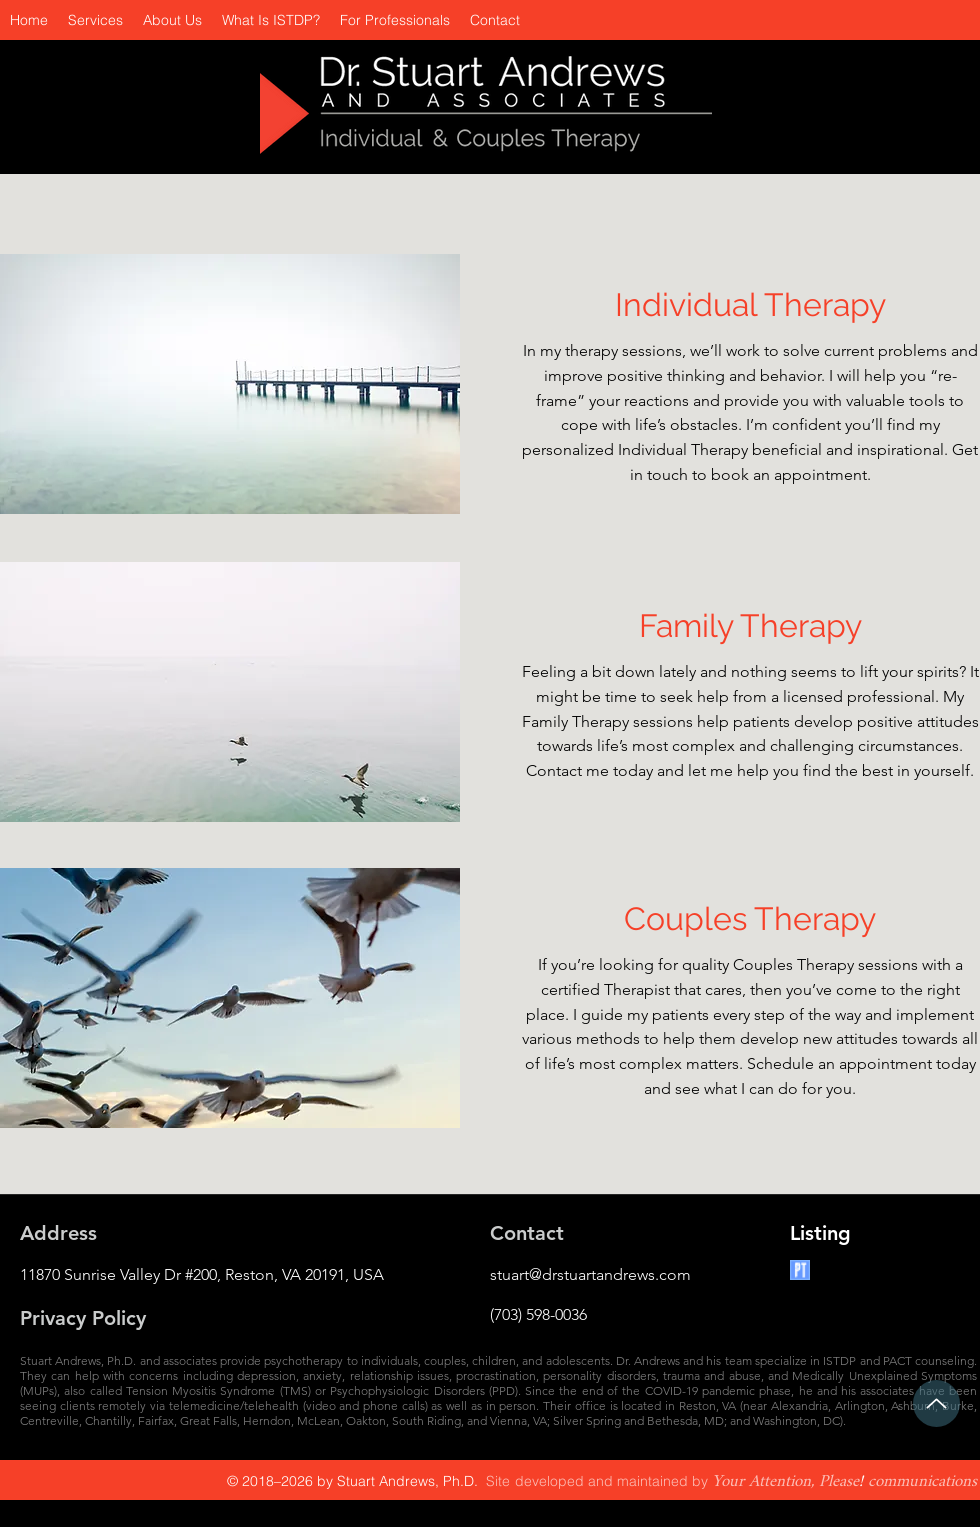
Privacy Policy (83, 1318)
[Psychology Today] (800, 1270)
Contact (527, 1233)
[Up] (936, 1403)
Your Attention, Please (785, 1481)
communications (922, 1481)
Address (58, 1233)
